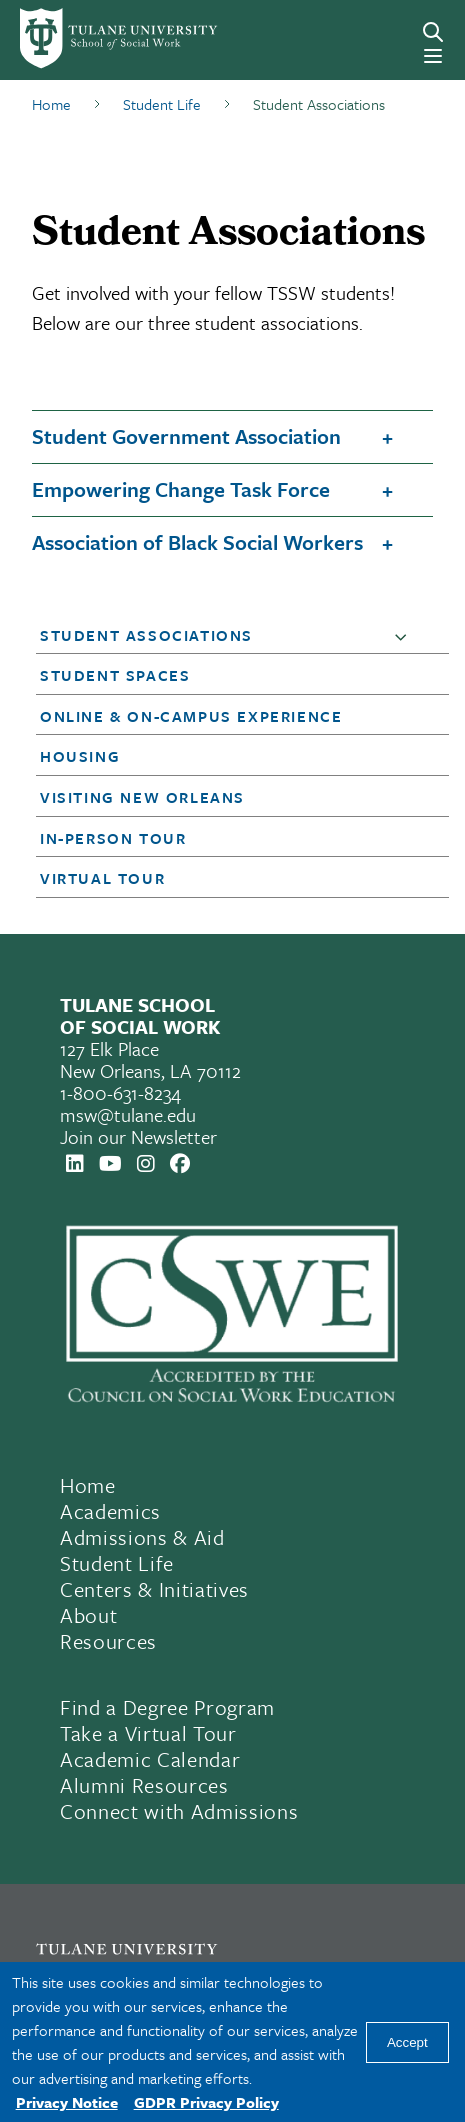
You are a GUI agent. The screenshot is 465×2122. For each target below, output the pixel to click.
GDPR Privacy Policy (206, 2102)
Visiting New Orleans (142, 797)
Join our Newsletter (138, 1136)
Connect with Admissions (179, 1811)
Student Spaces (115, 675)
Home (88, 1485)
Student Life (117, 1563)
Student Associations (146, 635)
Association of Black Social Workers (197, 542)
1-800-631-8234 (120, 1092)
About (88, 1615)
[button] (405, 636)
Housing (80, 756)
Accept (407, 2042)
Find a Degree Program (167, 1707)
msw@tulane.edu (128, 1114)
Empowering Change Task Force (181, 489)
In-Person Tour (113, 838)
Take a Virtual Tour (148, 1733)
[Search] (433, 32)
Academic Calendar (150, 1759)
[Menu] (433, 56)
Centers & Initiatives (154, 1589)
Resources (108, 1641)
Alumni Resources (144, 1785)
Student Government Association (186, 436)
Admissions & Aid (142, 1537)
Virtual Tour (102, 878)
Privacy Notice (67, 2102)
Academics (110, 1511)
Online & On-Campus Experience (191, 716)
